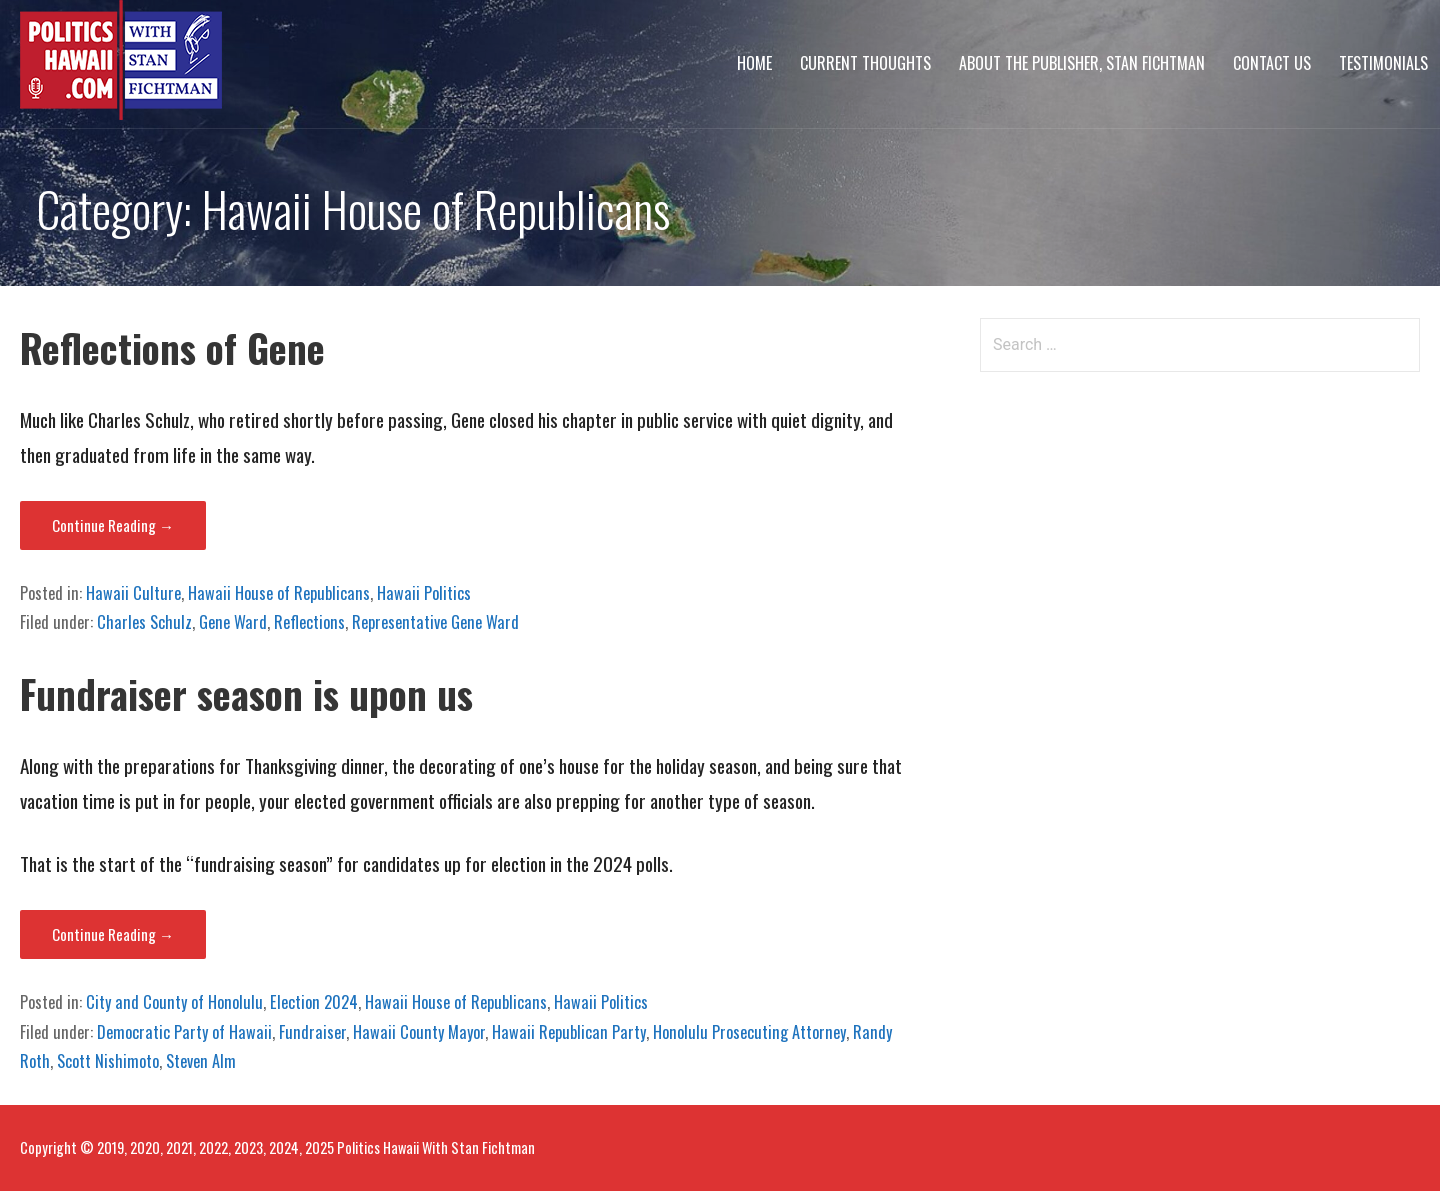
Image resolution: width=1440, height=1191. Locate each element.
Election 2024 (314, 1002)
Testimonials (1383, 63)
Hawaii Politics (424, 593)
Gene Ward (233, 622)
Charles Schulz (144, 622)
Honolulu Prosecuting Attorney (749, 1032)
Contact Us (1272, 63)
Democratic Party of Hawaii (184, 1032)
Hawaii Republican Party (569, 1032)
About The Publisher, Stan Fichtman (1082, 63)
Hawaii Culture (133, 593)
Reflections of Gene (172, 347)
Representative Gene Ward (435, 622)
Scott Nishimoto (108, 1061)
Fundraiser (312, 1032)
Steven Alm (201, 1061)
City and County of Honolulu (174, 1002)
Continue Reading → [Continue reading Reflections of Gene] (113, 525)
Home (754, 63)
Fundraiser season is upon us (246, 693)
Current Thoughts (865, 63)
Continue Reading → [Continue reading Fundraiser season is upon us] (113, 934)
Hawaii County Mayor (419, 1032)
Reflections (309, 622)
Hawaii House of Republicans (279, 593)
